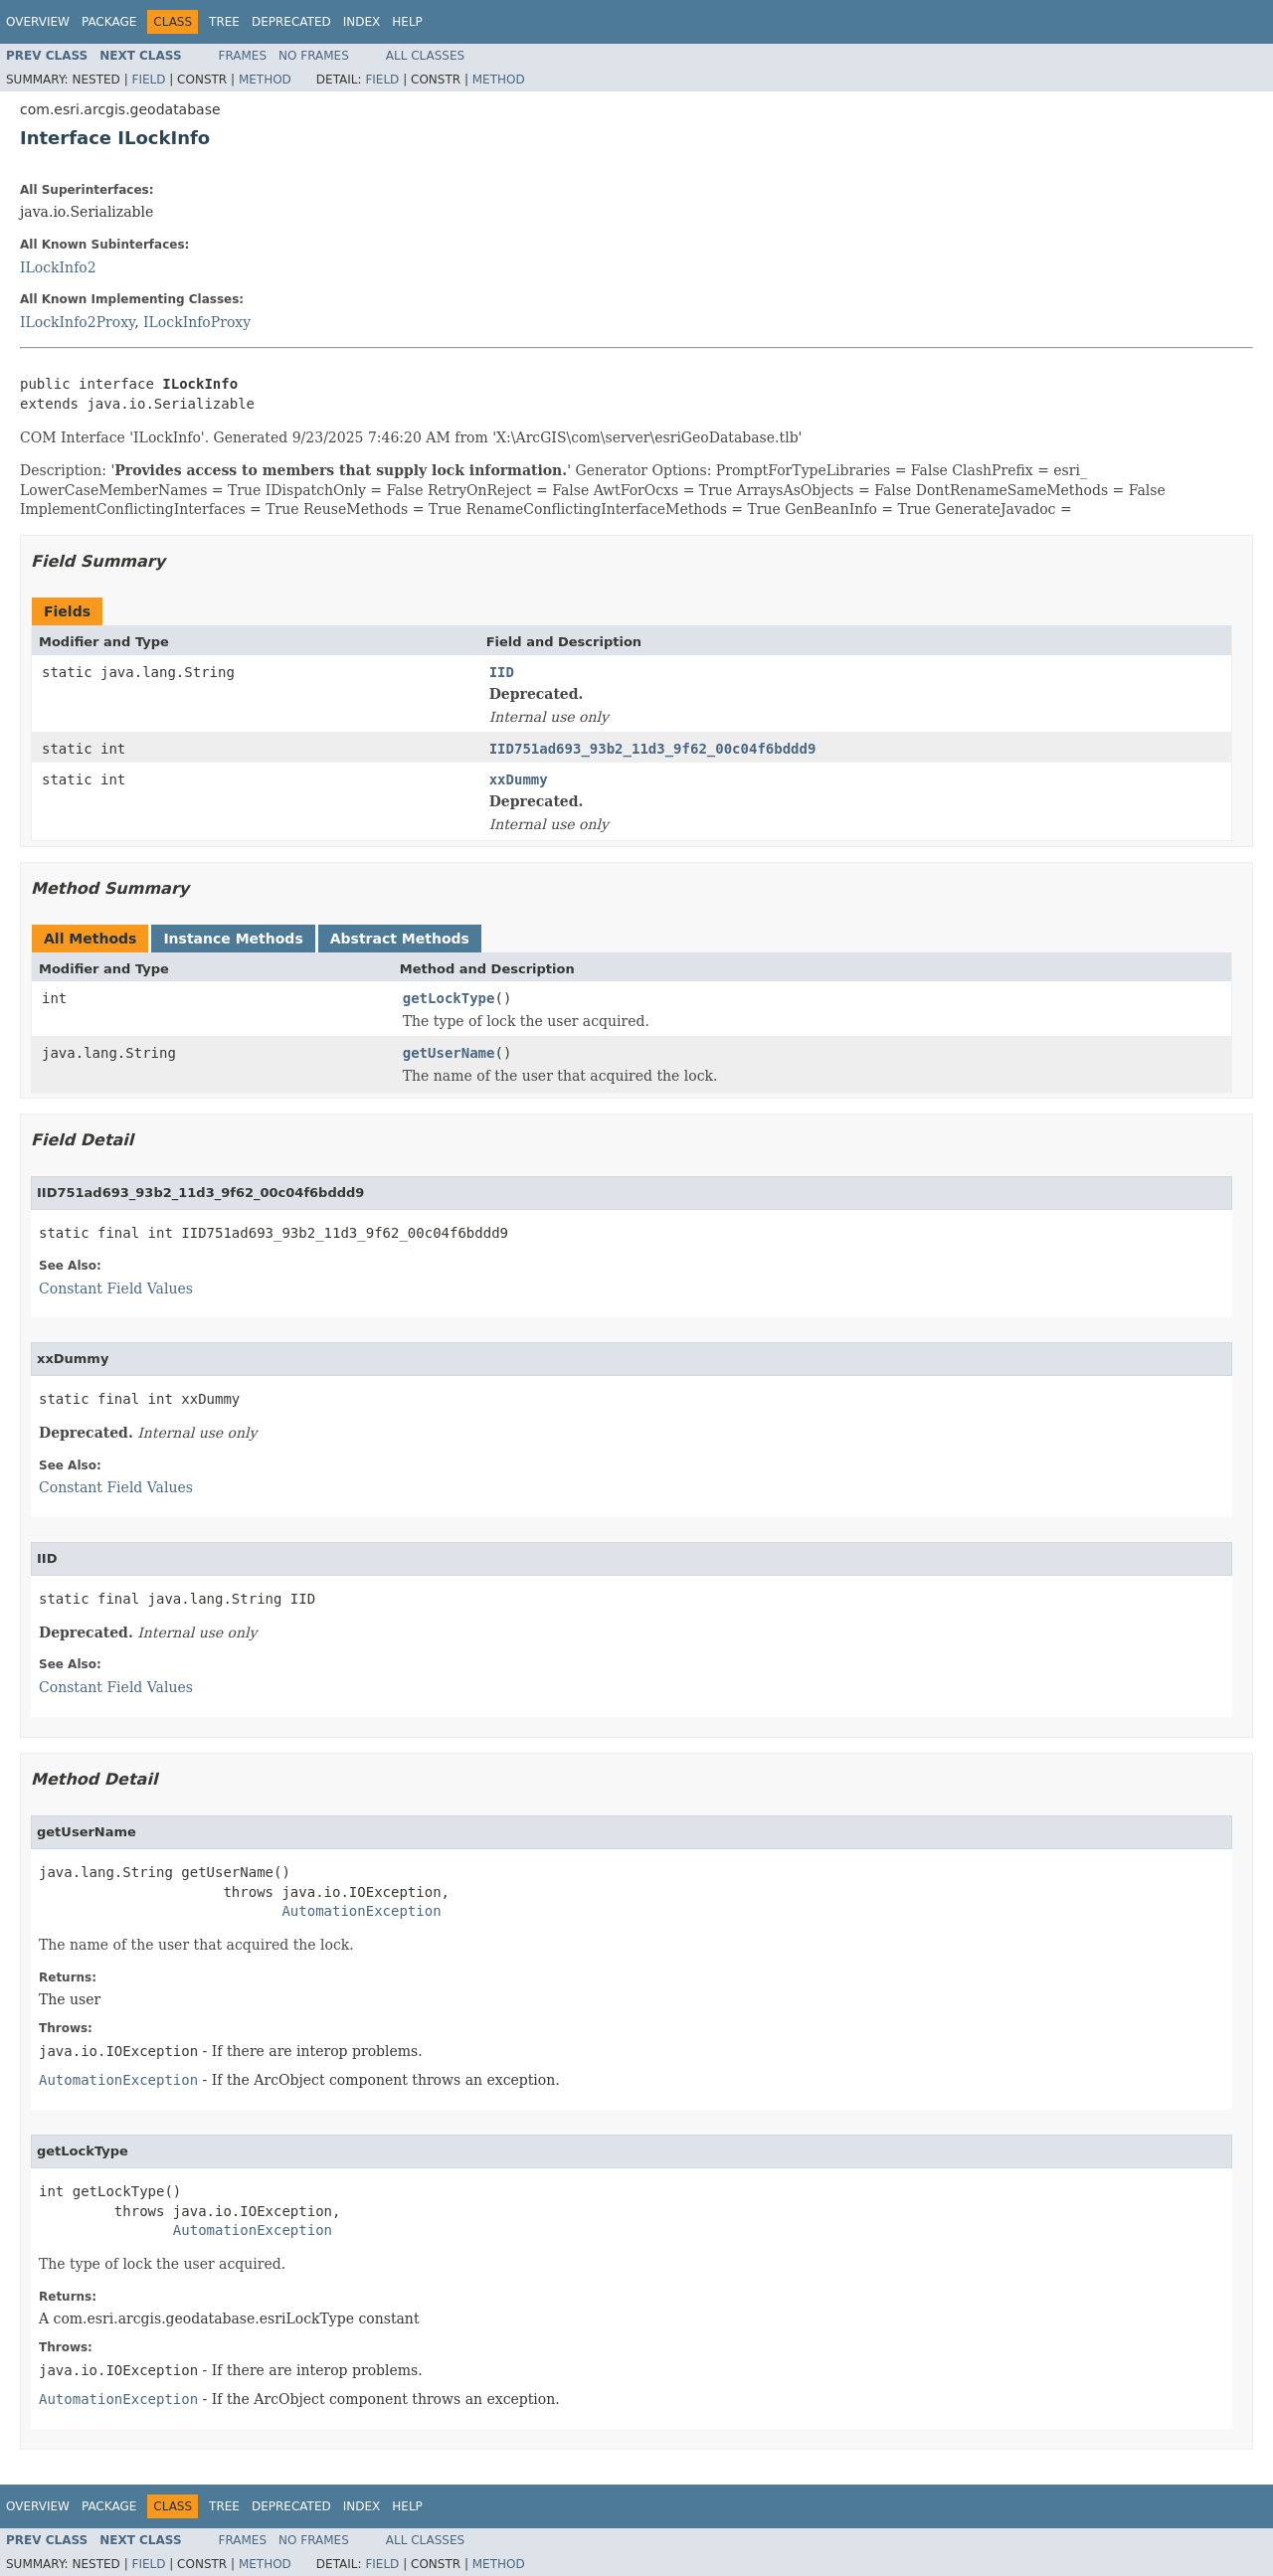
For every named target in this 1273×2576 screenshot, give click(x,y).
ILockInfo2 (58, 267)
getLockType (449, 998)
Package (109, 22)
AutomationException (361, 1911)
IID (501, 672)
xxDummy (518, 779)
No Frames (313, 56)
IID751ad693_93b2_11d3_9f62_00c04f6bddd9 (653, 749)
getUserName (449, 1053)
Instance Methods (232, 938)
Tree (224, 22)
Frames (243, 56)
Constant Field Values (116, 1288)
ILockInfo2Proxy (77, 322)
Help (407, 22)
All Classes (425, 56)
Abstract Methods (399, 938)
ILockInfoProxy (197, 322)
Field (148, 79)
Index (362, 22)
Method (265, 79)
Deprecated (291, 22)
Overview (38, 22)
